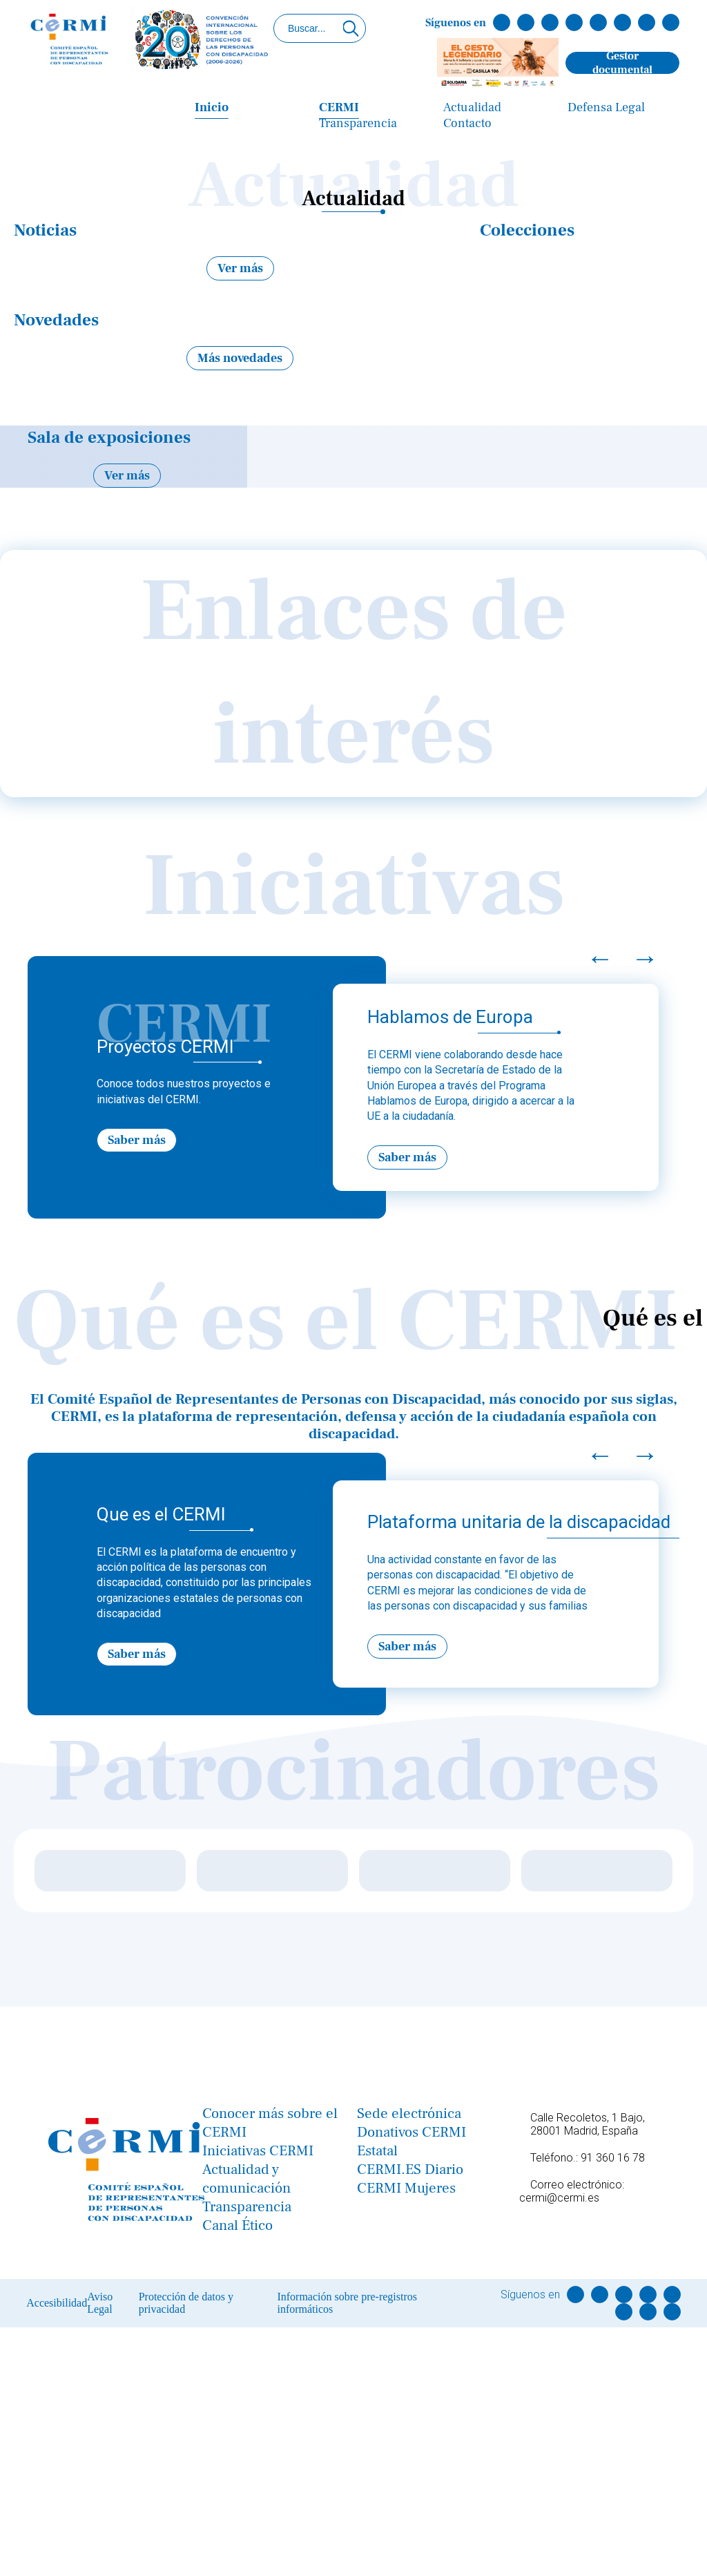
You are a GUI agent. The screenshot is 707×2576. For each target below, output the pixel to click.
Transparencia (358, 123)
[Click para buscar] (351, 28)
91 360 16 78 (613, 2157)
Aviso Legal (100, 2303)
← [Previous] (600, 958)
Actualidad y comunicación (246, 2178)
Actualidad (472, 107)
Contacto (467, 123)
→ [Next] (645, 958)
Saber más (137, 1140)
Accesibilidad (56, 2303)
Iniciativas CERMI (257, 2150)
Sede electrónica (409, 2113)
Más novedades (239, 358)
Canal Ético (237, 2225)
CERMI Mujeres (406, 2188)
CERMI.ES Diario (410, 2169)
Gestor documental (622, 63)
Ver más (240, 268)
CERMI (339, 107)
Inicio (212, 107)
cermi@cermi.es (559, 2197)
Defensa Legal (606, 107)
